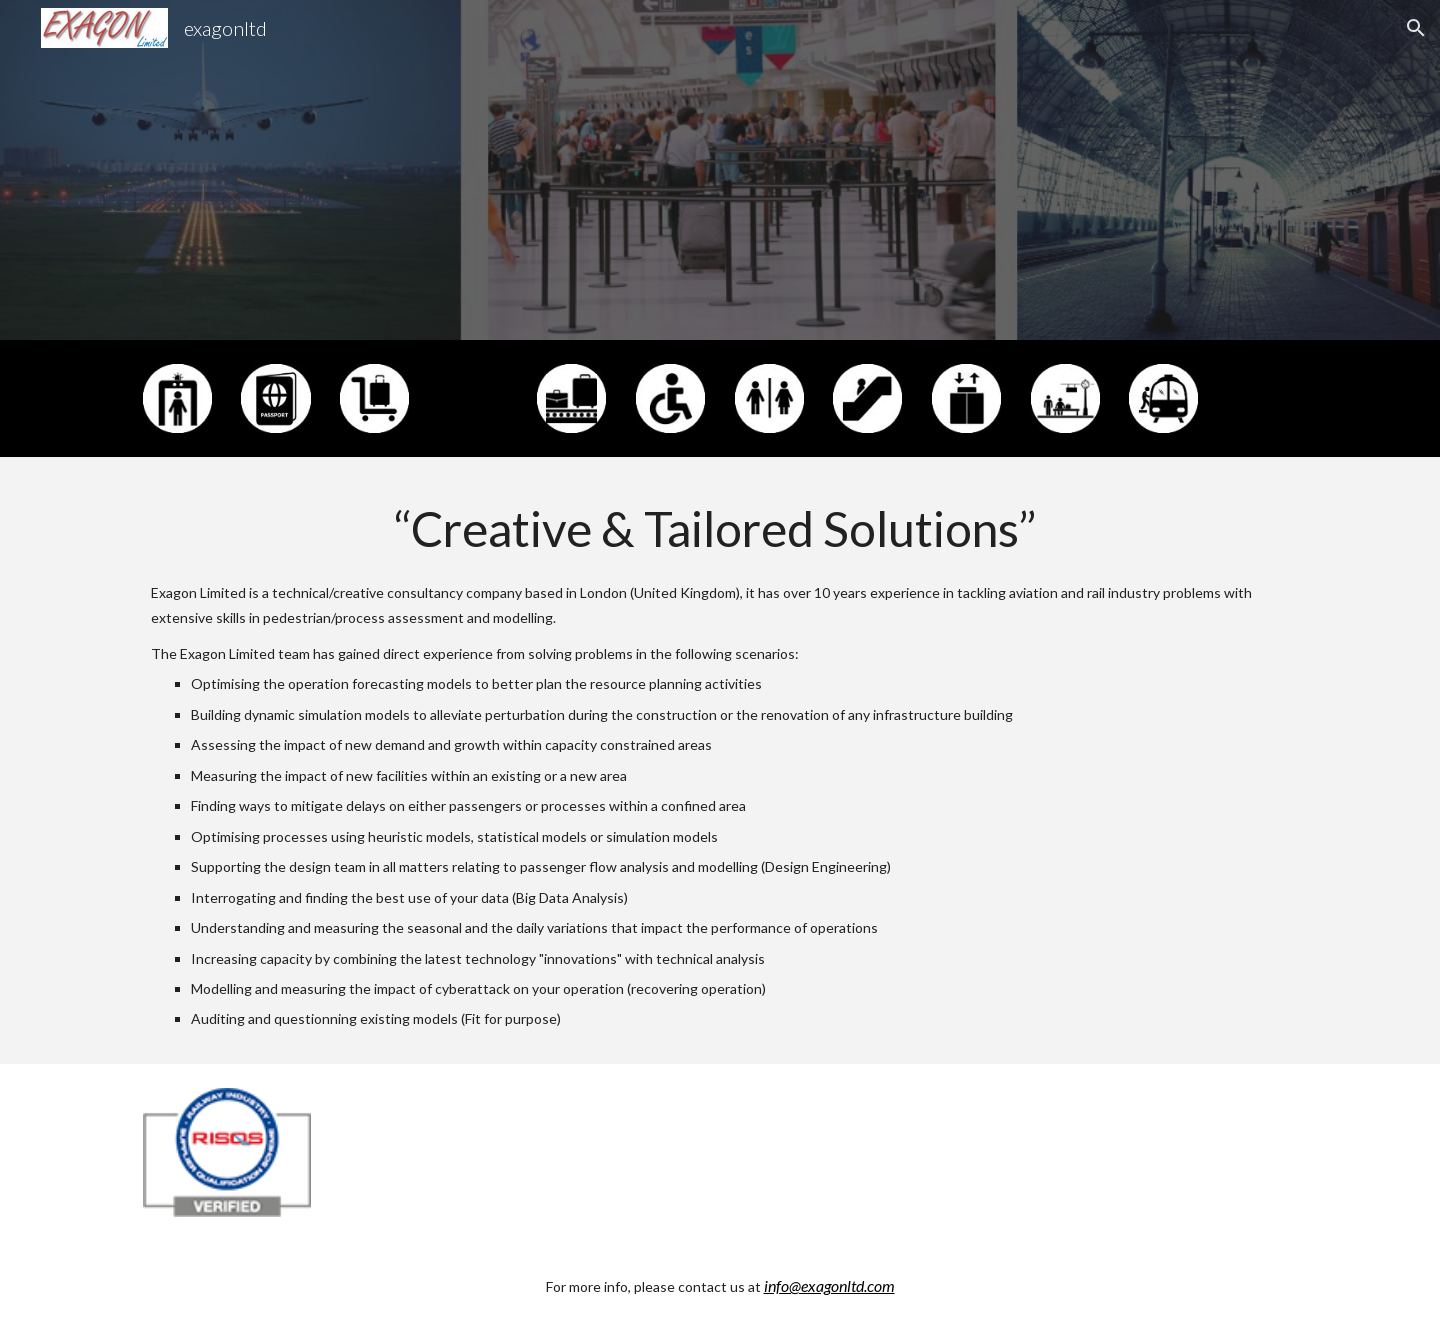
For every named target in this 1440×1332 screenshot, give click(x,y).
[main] (720, 760)
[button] (1416, 28)
